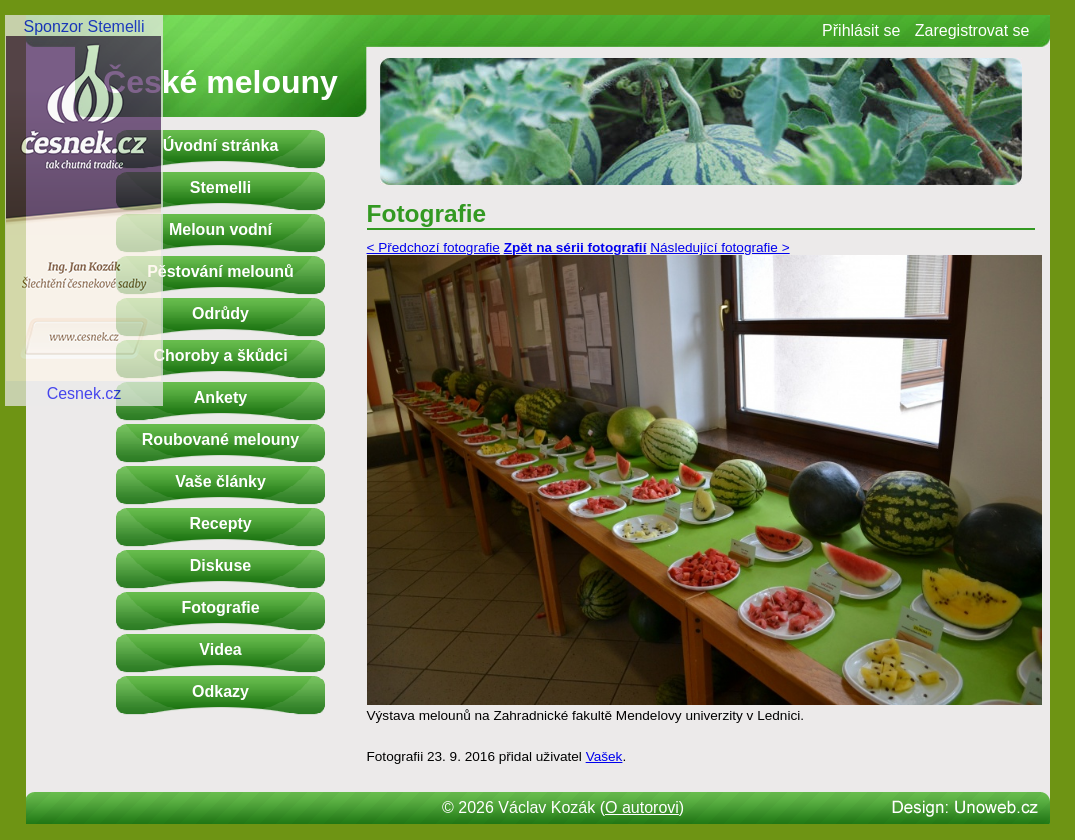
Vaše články (220, 481)
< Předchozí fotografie (433, 247)
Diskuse (220, 565)
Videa (220, 649)
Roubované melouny (220, 439)
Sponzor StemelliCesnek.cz (84, 210)
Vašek (604, 756)
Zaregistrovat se (972, 30)
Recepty (220, 523)
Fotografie (220, 607)
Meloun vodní (220, 229)
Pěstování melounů (220, 271)
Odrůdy (220, 313)
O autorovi (642, 807)
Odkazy (220, 691)
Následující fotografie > (719, 247)
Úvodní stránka (221, 145)
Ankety (220, 397)
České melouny (220, 82)
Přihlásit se (861, 30)
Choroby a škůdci (220, 355)
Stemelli (220, 187)
